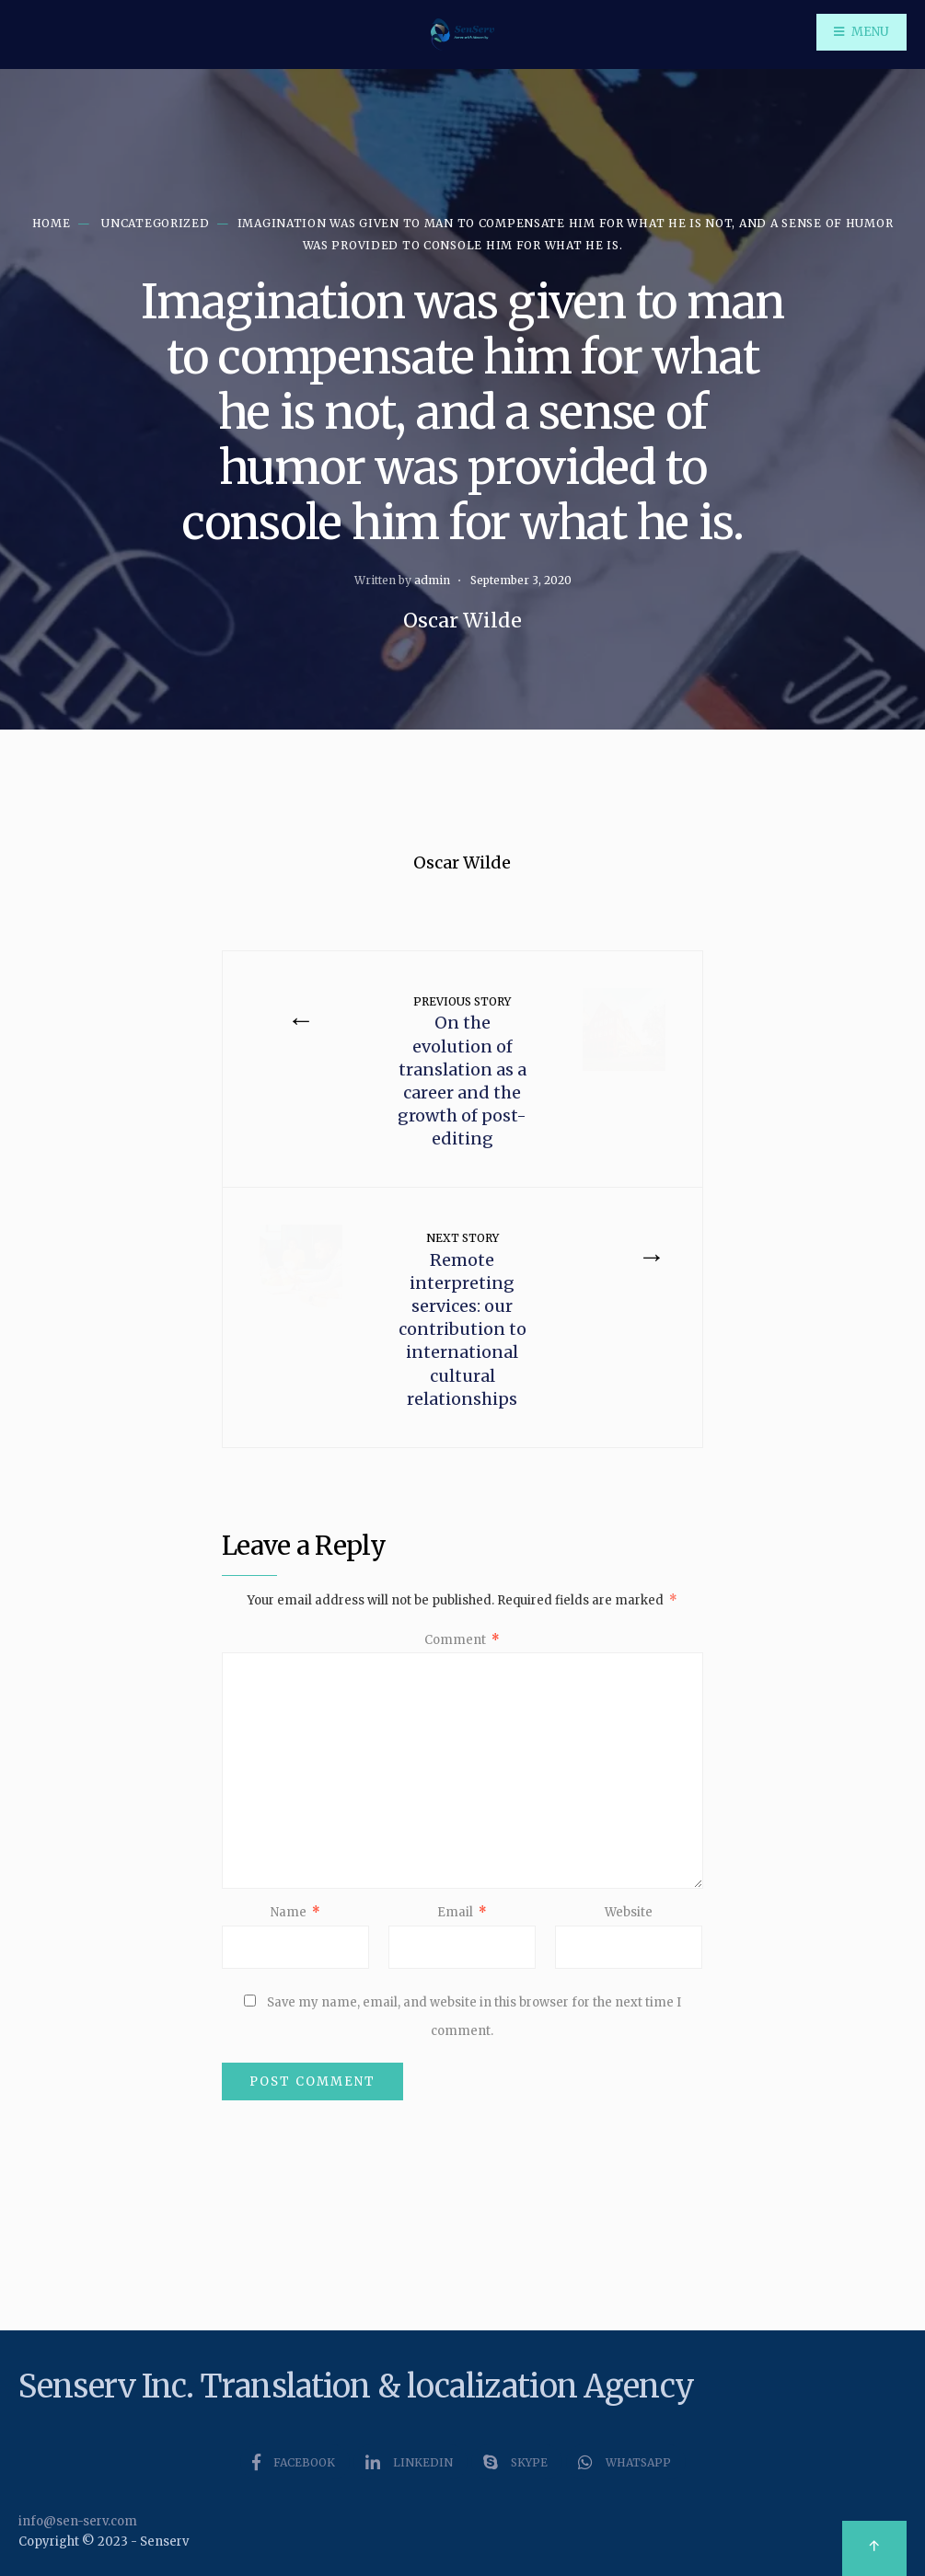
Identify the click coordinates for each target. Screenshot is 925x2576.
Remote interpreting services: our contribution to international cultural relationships (462, 1320)
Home (51, 223)
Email (462, 1912)
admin (432, 580)
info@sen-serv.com (77, 2521)
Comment (462, 1640)
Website (629, 1912)
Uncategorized (155, 223)
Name (295, 1912)
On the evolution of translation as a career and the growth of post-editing (462, 1072)
